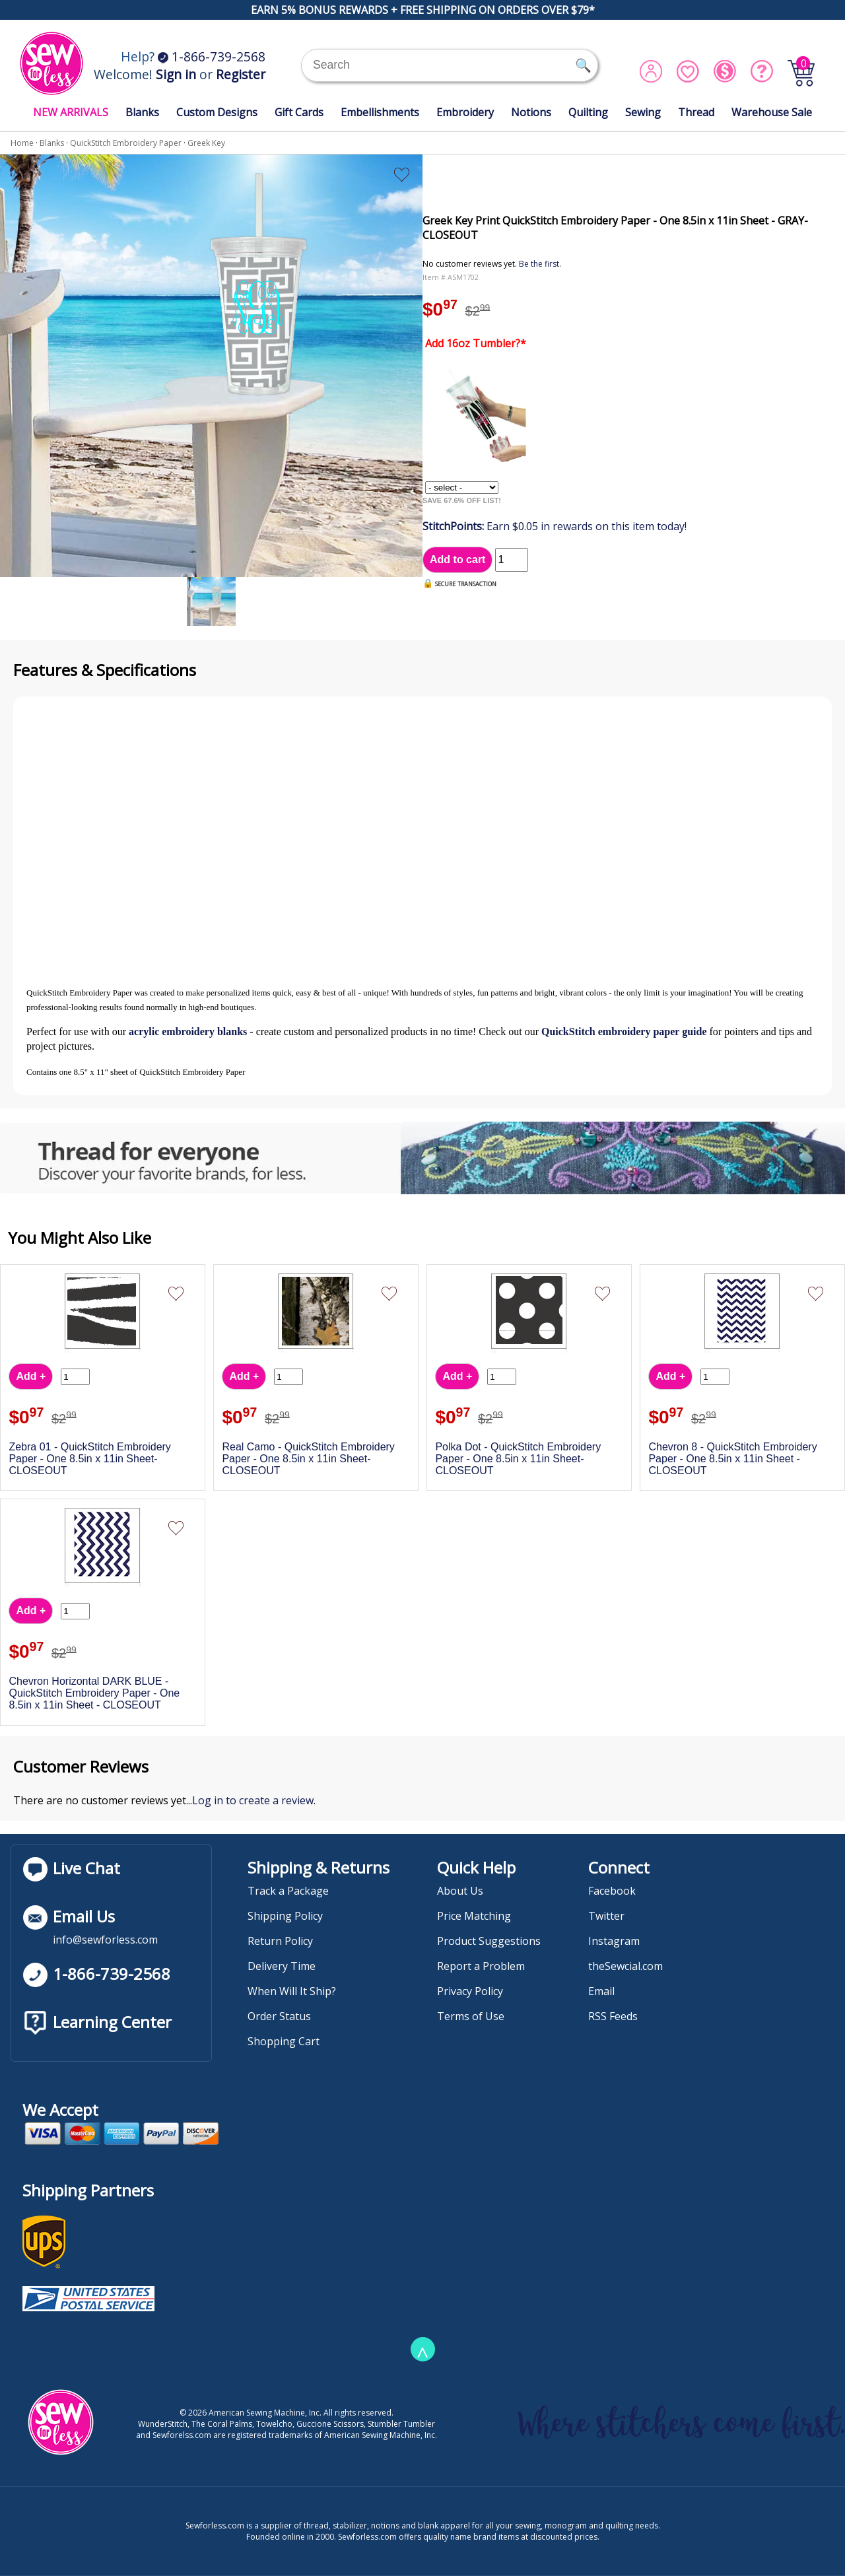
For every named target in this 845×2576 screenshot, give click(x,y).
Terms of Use (470, 2016)
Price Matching (474, 1916)
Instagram (614, 1941)
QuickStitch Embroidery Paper (126, 143)
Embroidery (465, 112)
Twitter (606, 1916)
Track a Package (288, 1890)
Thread (696, 112)
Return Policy (280, 1941)
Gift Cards (299, 112)
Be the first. (540, 263)
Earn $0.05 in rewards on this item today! (554, 526)
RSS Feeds (613, 2016)
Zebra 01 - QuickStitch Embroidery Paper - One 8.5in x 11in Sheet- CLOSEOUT (89, 1458)
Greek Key (206, 143)
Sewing (643, 112)
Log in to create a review (253, 1800)
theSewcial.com (625, 1966)
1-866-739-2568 (211, 56)
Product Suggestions (489, 1941)
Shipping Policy (285, 1916)
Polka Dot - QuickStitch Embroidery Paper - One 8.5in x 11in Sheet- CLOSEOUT (518, 1458)
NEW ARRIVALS (70, 112)
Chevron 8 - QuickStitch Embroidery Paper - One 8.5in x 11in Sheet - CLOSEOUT (732, 1458)
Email (601, 1991)
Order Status (279, 2016)
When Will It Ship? (292, 1991)
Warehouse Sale (771, 112)
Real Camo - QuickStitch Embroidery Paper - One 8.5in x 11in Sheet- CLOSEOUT (308, 1458)
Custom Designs (216, 112)
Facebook (612, 1890)
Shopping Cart (284, 2041)
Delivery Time (282, 1966)
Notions (531, 112)
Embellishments (380, 112)
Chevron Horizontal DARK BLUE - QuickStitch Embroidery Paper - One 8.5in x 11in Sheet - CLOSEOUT (94, 1693)
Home (22, 143)
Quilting (588, 112)
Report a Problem (481, 1966)
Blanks (142, 112)
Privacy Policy (470, 1991)
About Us (460, 1890)
